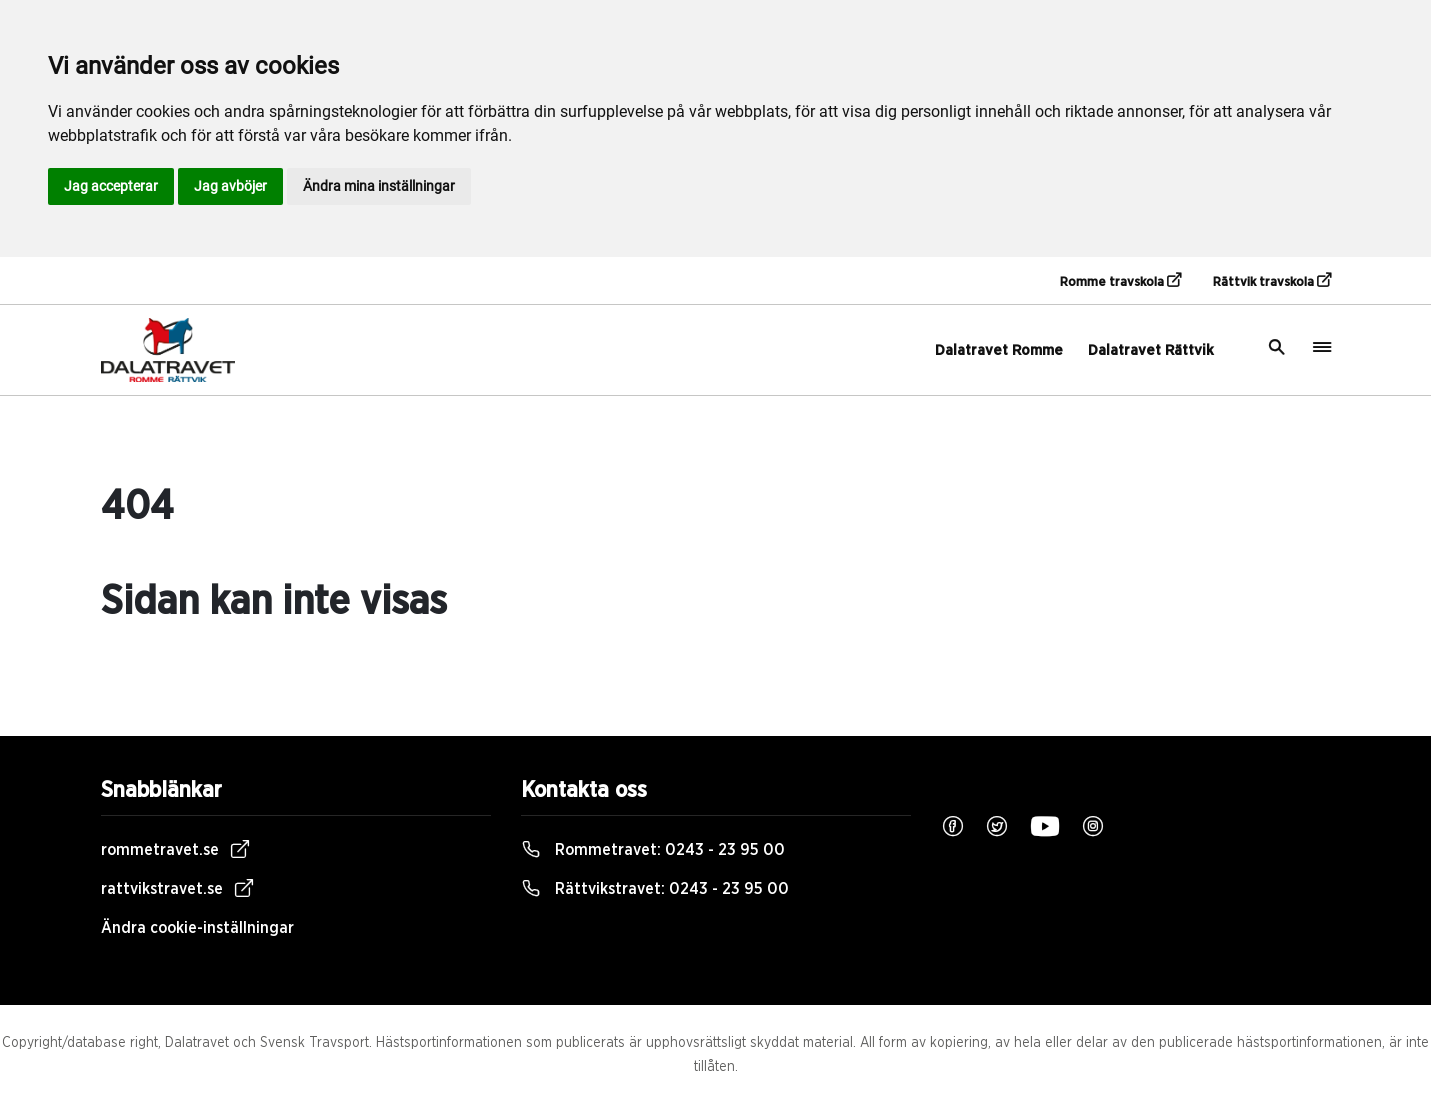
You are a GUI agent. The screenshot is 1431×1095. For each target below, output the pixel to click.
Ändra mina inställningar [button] (379, 186)
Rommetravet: (653, 850)
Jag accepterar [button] (111, 186)
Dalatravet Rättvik (1151, 350)
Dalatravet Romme (999, 350)
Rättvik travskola (1272, 281)
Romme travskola (1120, 281)
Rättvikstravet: (655, 889)
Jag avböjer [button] (230, 186)
